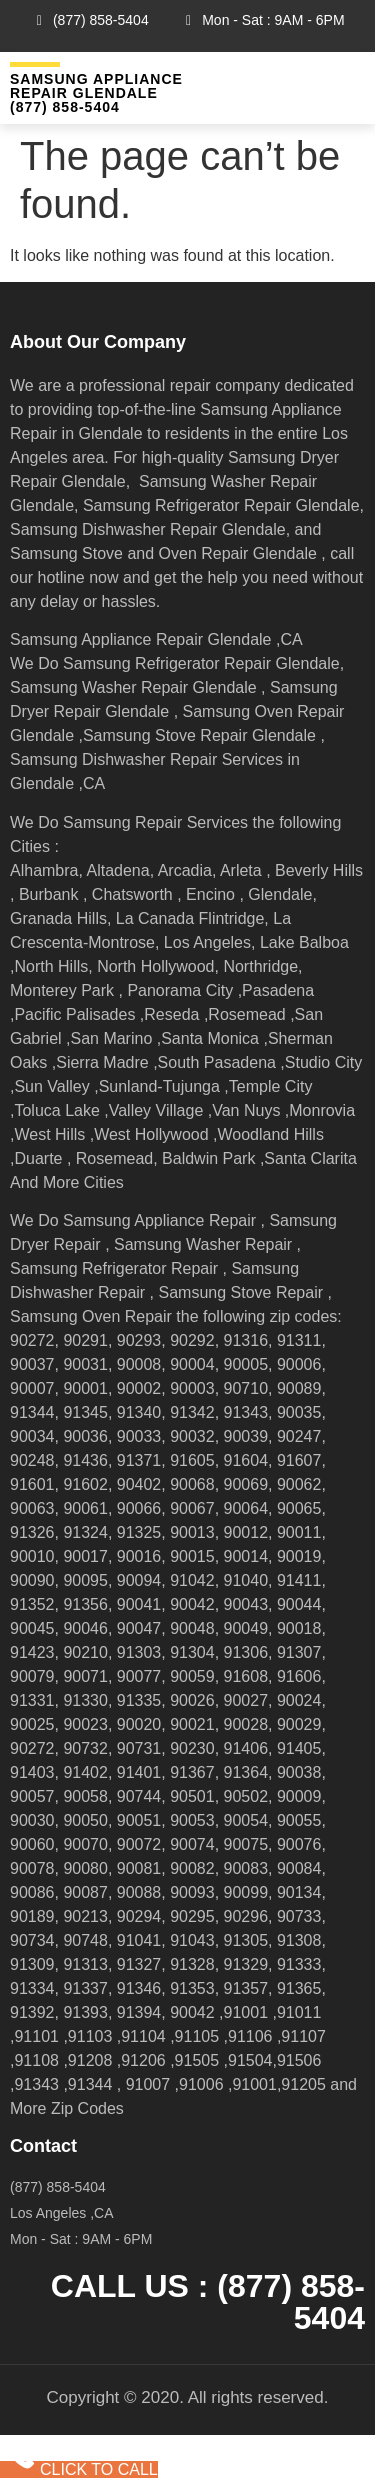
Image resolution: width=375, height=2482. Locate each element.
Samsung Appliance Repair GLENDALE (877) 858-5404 (96, 93)
